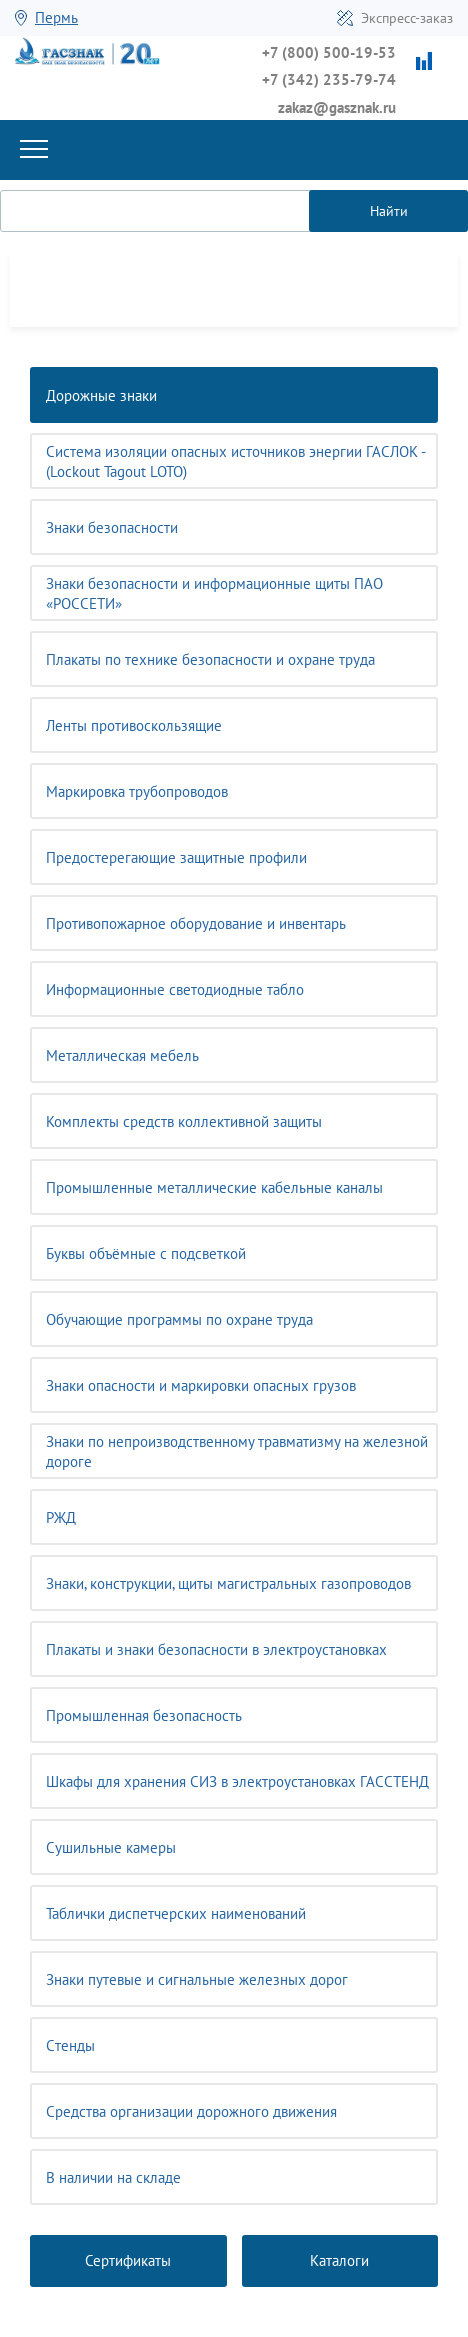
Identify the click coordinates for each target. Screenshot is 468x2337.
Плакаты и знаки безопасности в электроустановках (216, 1649)
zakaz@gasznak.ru (337, 107)
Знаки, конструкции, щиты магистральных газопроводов (228, 1583)
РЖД (61, 1517)
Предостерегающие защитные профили (176, 857)
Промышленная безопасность (144, 1715)
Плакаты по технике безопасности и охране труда (210, 659)
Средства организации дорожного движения (191, 2111)
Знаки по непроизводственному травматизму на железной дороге (237, 1451)
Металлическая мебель (122, 1055)
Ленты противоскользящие (134, 725)
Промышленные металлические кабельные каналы (214, 1187)
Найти (389, 211)
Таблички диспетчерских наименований (176, 1913)
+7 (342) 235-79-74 (329, 79)
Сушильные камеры (111, 1847)
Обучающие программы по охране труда (179, 1319)
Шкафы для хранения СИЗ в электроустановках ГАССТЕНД (237, 1781)
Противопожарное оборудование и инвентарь (196, 923)
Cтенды (70, 2045)
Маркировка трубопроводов (137, 791)
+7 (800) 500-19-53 (329, 52)
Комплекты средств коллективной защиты (184, 1121)
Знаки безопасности (112, 527)
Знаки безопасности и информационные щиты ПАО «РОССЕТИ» (214, 593)
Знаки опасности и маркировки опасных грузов (201, 1385)
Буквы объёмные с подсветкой (146, 1253)
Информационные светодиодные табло (175, 989)
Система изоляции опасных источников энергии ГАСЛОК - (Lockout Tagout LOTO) (236, 461)
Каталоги (339, 2260)
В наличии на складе (113, 2177)
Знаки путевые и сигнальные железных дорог (197, 1979)
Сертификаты (128, 2260)
